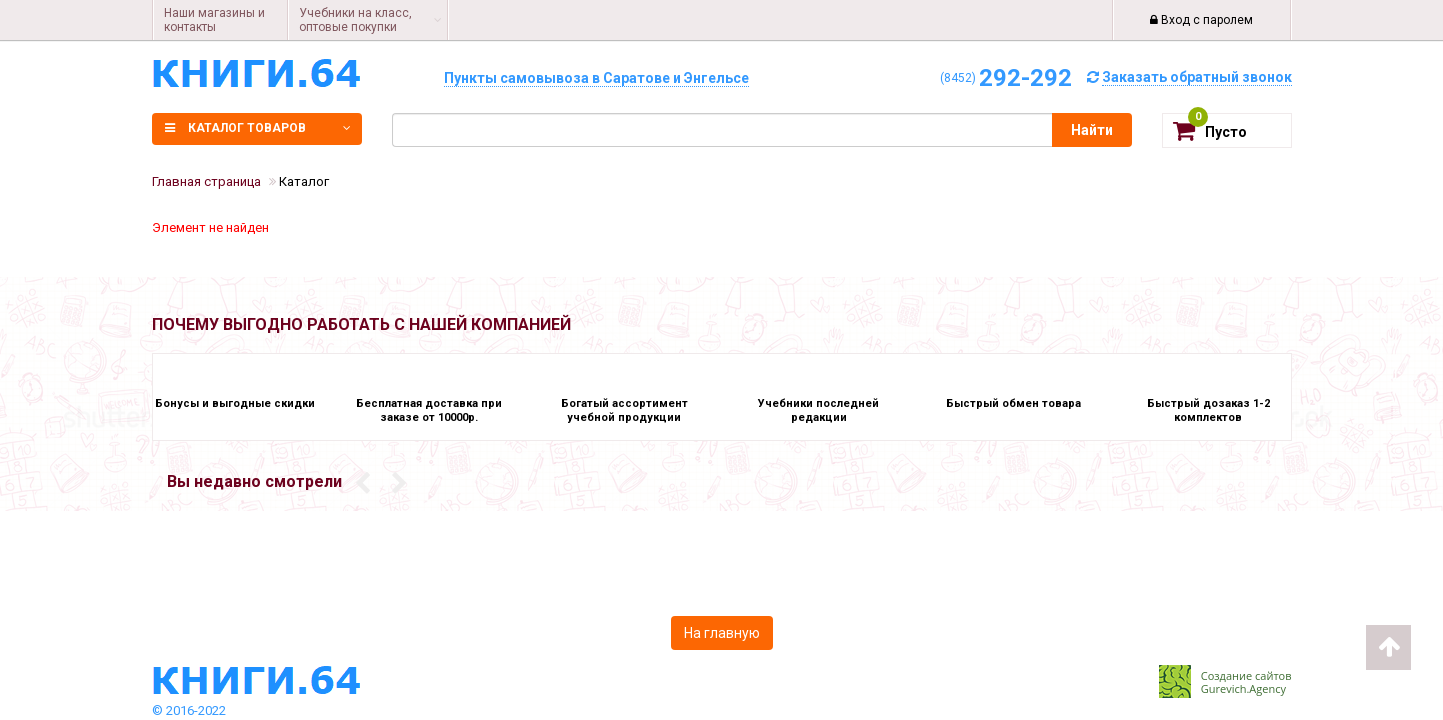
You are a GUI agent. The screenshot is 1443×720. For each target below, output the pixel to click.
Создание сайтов (1246, 675)
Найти (1092, 130)
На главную (722, 633)
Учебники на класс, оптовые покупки (355, 20)
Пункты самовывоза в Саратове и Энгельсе (596, 78)
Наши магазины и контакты (214, 20)
